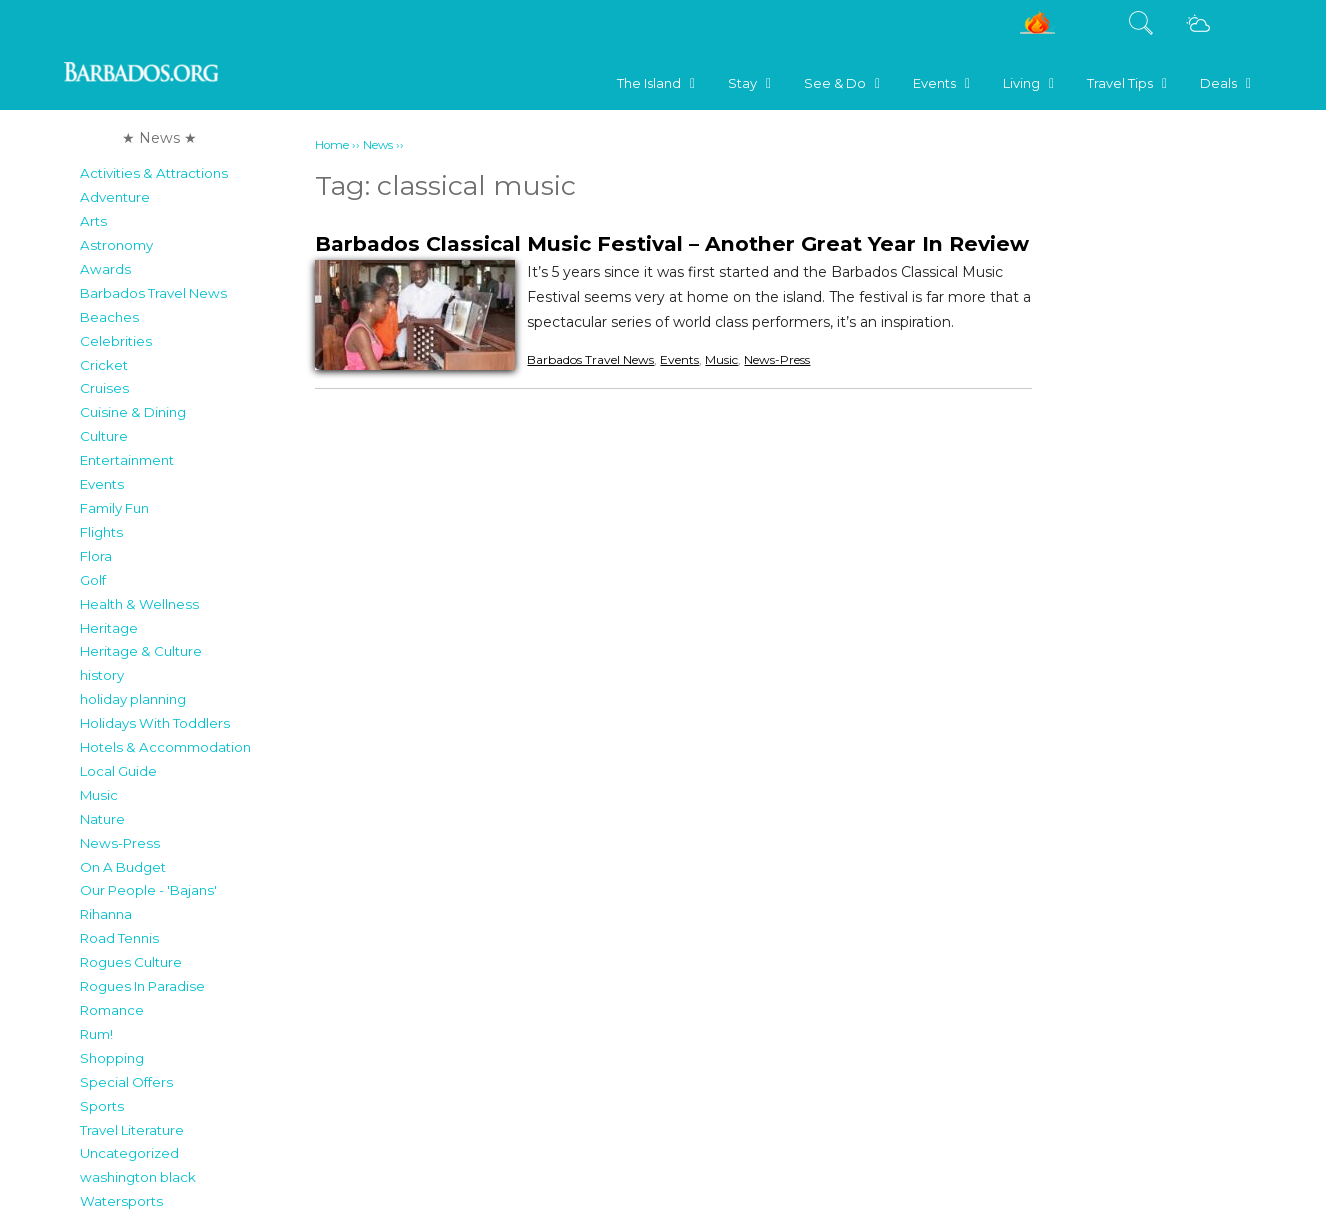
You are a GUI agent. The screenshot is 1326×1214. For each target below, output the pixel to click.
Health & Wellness (139, 604)
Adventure (115, 197)
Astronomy (116, 245)
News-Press (120, 843)
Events (102, 484)
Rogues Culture (131, 962)
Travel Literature (132, 1130)
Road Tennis (119, 938)
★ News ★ (159, 138)
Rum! (96, 1034)
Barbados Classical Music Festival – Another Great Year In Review (672, 243)
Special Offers (126, 1082)
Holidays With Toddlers (155, 723)
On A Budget (123, 867)
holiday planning (133, 699)
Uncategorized (129, 1153)
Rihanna (106, 914)
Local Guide (118, 771)
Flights (101, 532)
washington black (138, 1177)
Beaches (109, 317)
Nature (102, 819)
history (102, 675)
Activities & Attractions (154, 173)
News (378, 145)
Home (332, 145)
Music (99, 795)
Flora (96, 556)
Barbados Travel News (153, 293)
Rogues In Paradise (142, 986)
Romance (112, 1010)
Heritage (109, 628)
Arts (93, 221)
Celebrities (116, 341)
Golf (93, 580)
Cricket (104, 365)
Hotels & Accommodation (165, 747)
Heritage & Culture (141, 651)
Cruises (104, 388)
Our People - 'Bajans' (148, 890)
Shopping (112, 1058)
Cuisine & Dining (133, 412)
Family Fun (114, 508)
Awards (105, 269)
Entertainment (127, 460)
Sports (102, 1106)
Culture (104, 436)
